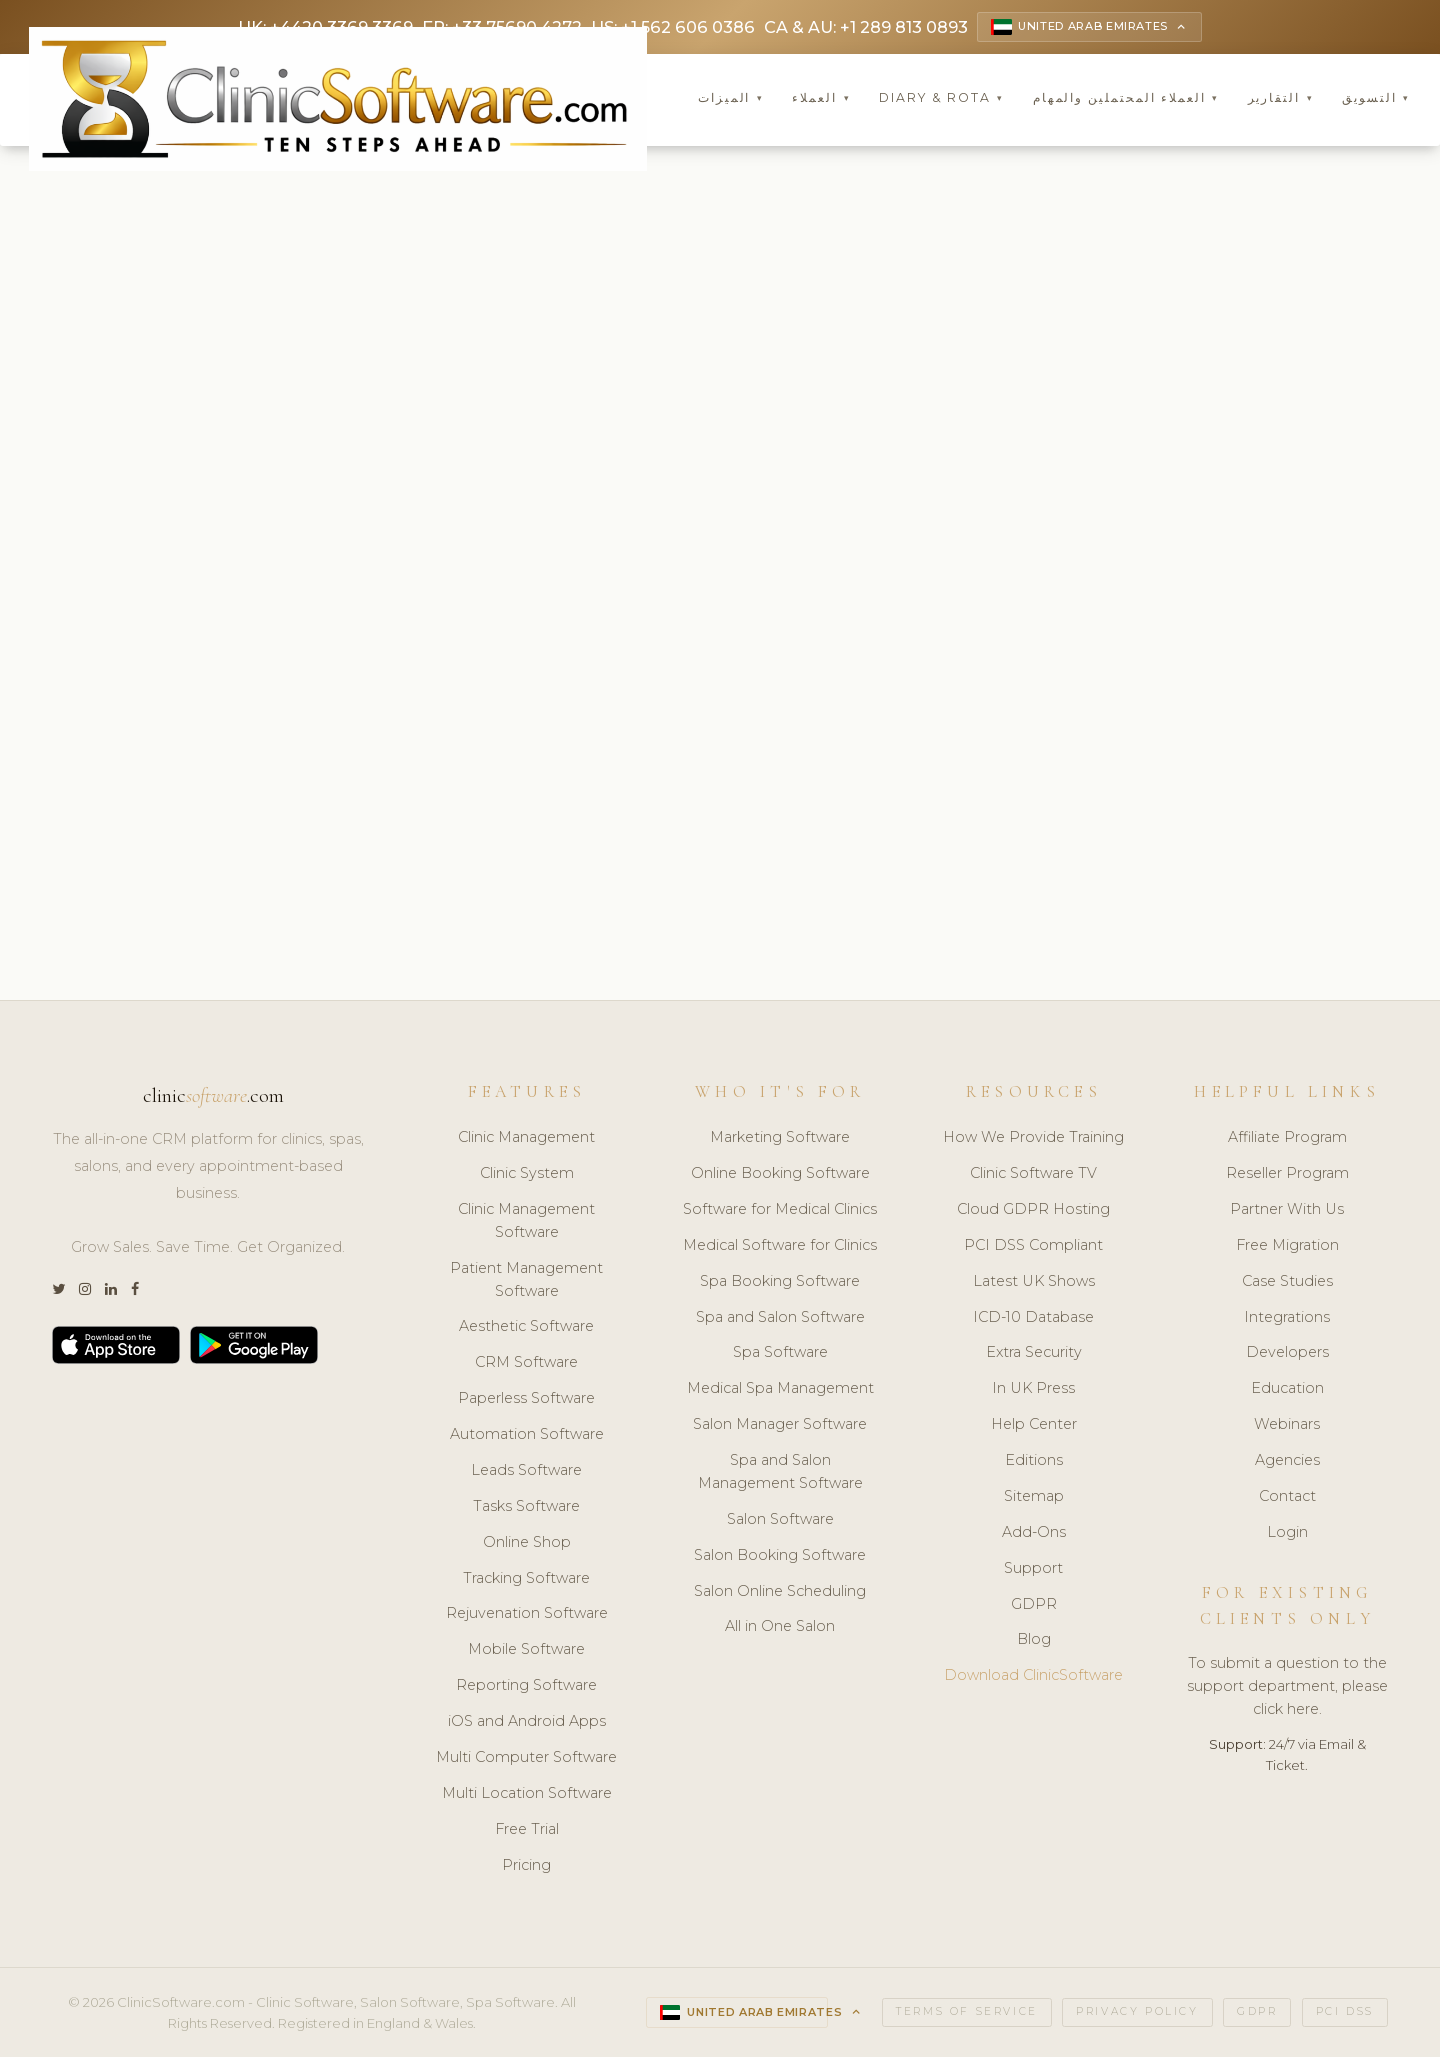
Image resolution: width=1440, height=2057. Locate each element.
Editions (1034, 1462)
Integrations (1287, 1318)
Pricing (526, 1866)
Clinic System (527, 1175)
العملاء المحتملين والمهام (1126, 99)
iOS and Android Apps (527, 1723)
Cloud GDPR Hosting (1033, 1211)
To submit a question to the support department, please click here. (1287, 1688)
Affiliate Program (1287, 1139)
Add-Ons (1034, 1533)
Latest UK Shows (1034, 1282)
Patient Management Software (526, 1280)
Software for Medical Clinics (780, 1211)
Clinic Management (526, 1139)
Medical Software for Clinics (780, 1246)
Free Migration (1287, 1246)
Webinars (1287, 1426)
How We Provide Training (1033, 1139)
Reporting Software (526, 1687)
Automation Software (527, 1436)
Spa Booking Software (780, 1282)
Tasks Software (526, 1507)
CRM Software (526, 1364)
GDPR (1034, 1605)
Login (1287, 1533)
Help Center (1034, 1426)
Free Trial (527, 1830)
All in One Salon (780, 1628)
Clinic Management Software (526, 1222)
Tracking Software (526, 1579)
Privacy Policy (1137, 2013)
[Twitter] (58, 1291)
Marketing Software (780, 1139)
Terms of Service (967, 2013)
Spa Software (780, 1354)
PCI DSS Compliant (1033, 1246)
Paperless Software (526, 1400)
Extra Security (1034, 1354)
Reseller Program (1287, 1175)
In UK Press (1033, 1390)
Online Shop (527, 1543)
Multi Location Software (527, 1794)
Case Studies (1287, 1282)
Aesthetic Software (526, 1328)
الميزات (731, 99)
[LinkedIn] (111, 1291)
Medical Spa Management (780, 1390)
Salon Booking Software (780, 1556)
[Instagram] (85, 1291)
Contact (1287, 1498)
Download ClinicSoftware (1033, 1677)
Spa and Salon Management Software (780, 1473)
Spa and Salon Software (780, 1318)
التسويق (1376, 99)
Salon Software (780, 1520)
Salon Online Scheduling (780, 1592)
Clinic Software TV (1033, 1175)
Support (1033, 1569)
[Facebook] (135, 1291)
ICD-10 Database (1033, 1318)
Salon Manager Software (780, 1426)
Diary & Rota (941, 99)
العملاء (821, 99)
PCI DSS (1345, 2013)
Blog (1034, 1641)
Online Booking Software (780, 1175)
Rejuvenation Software (527, 1615)
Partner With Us (1287, 1211)
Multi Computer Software (526, 1759)
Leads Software (526, 1472)
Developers (1287, 1354)
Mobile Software (526, 1651)
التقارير (1281, 99)
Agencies (1287, 1462)
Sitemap (1034, 1498)
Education (1287, 1390)
